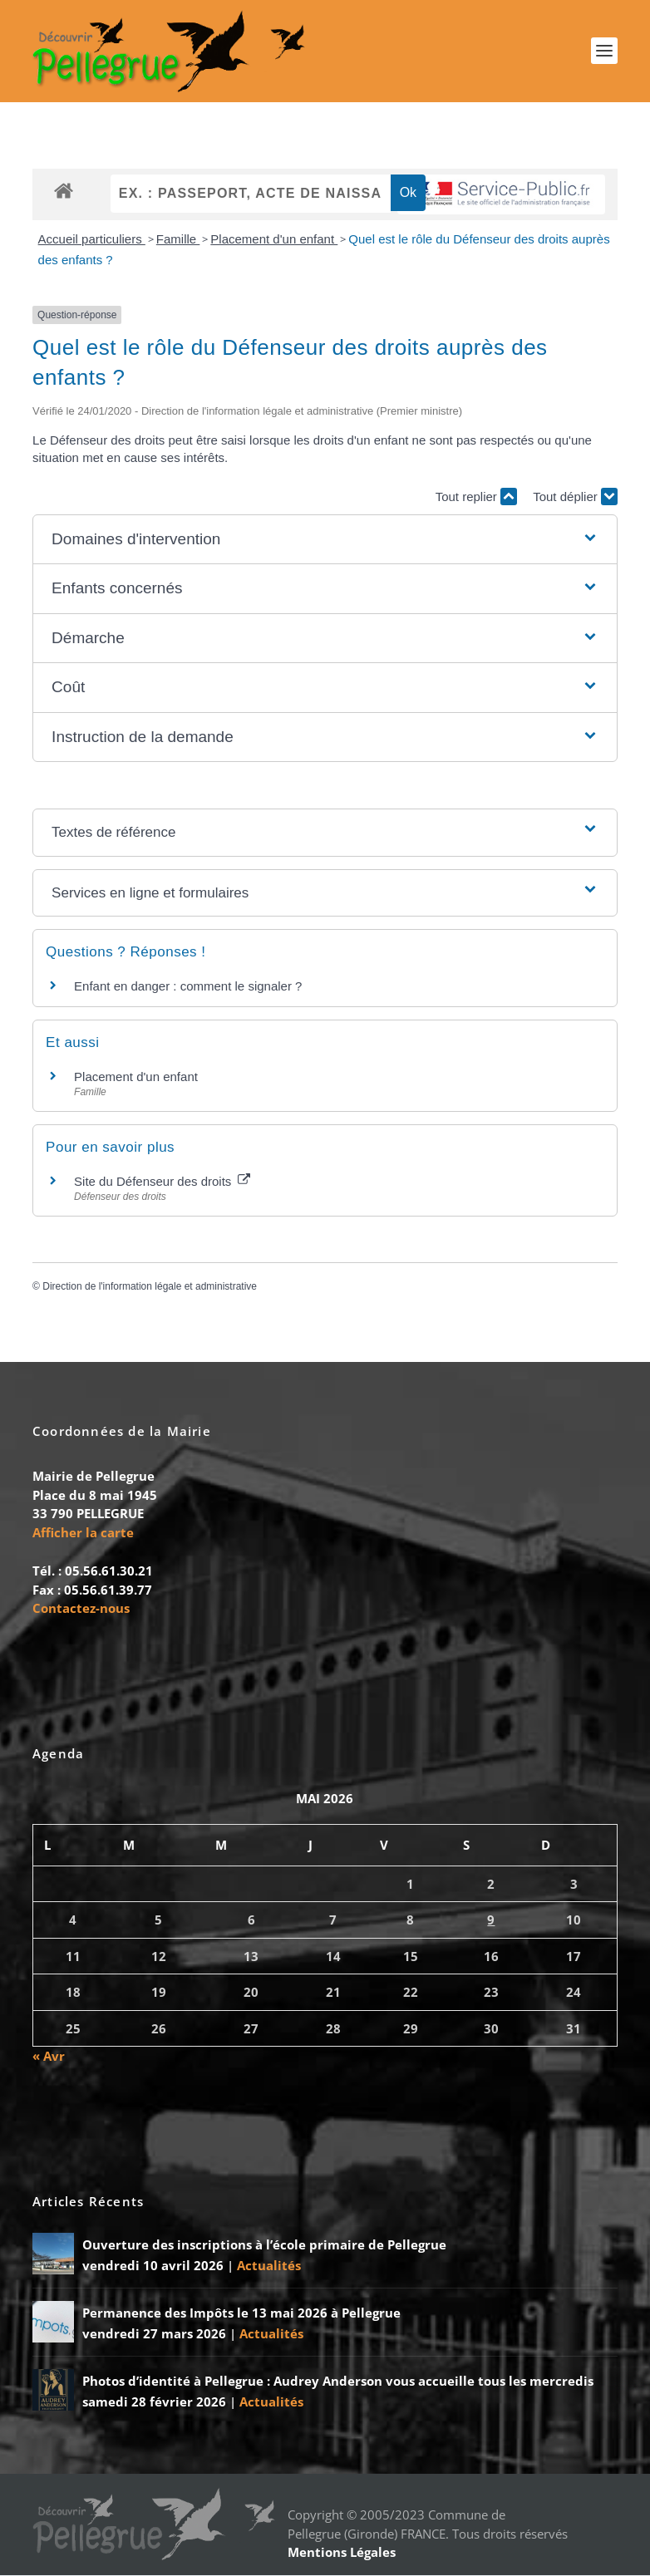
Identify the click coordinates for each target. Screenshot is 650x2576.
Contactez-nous (81, 1609)
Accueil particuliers (91, 240)
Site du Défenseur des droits (161, 1182)
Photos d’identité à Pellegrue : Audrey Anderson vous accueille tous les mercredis (337, 2381)
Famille (178, 240)
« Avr (48, 2056)
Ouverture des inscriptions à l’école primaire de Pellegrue (264, 2245)
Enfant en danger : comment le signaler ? (188, 988)
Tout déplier (575, 498)
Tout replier (476, 498)
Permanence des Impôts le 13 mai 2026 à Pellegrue (241, 2313)
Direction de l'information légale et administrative (149, 1287)
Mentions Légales (342, 2552)
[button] (325, 540)
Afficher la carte (83, 1533)
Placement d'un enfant (273, 240)
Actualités (269, 2266)
